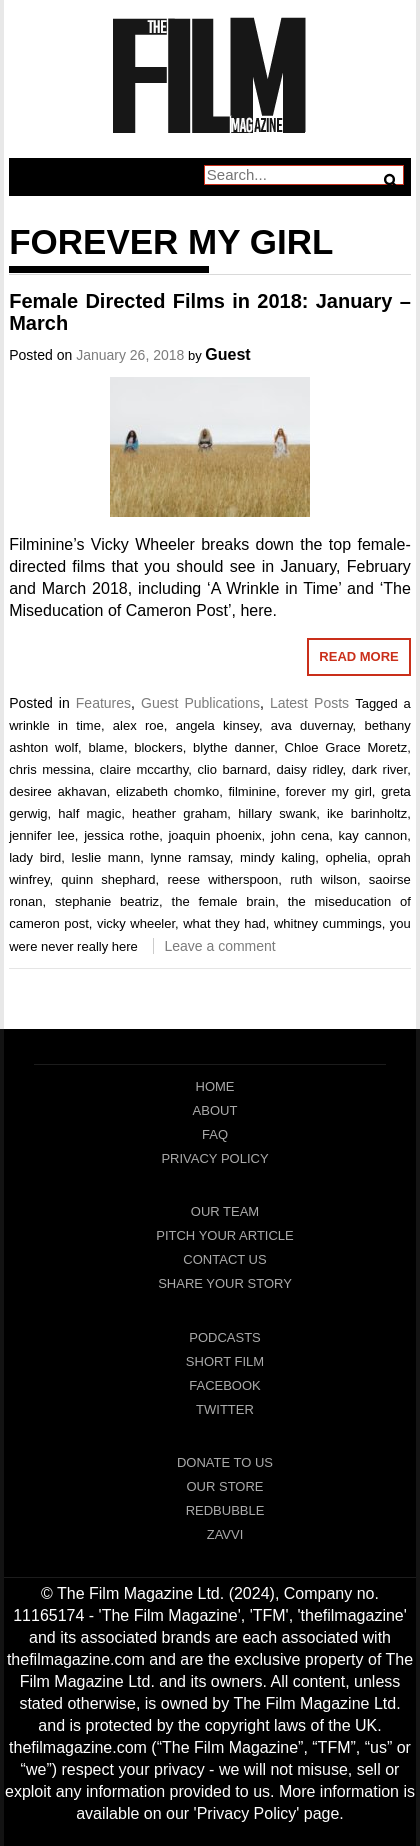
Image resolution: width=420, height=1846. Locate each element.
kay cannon (373, 835)
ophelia (346, 857)
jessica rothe (121, 835)
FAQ (215, 1134)
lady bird (35, 857)
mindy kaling (277, 857)
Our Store (224, 1486)
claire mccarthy (144, 769)
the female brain (224, 901)
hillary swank (277, 813)
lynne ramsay (189, 857)
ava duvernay (312, 725)
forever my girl (328, 791)
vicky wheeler (136, 923)
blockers (158, 747)
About (215, 1110)
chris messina (49, 769)
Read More (358, 656)
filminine (252, 791)
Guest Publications (200, 703)
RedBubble (225, 1510)
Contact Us (224, 1259)
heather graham (179, 813)
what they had (224, 923)
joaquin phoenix (214, 835)
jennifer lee (42, 835)
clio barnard (232, 769)
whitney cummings (328, 923)
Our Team (225, 1211)
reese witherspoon (222, 879)
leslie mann (106, 857)
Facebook (225, 1385)
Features (103, 703)
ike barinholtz (367, 813)
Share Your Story (225, 1283)
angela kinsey (217, 725)
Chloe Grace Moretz (346, 747)
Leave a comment (219, 946)
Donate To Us (225, 1462)
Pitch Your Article (225, 1235)
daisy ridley (310, 769)
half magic (89, 813)
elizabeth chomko (167, 791)
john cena (300, 835)
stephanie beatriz (107, 901)
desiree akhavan (57, 791)
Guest (227, 354)
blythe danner (233, 747)
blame (105, 747)
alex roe (138, 725)
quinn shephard (108, 879)
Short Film (225, 1361)
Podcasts (225, 1337)
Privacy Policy (214, 1158)
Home (215, 1086)
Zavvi (225, 1534)
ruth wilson (323, 879)
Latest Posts (309, 703)
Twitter (225, 1409)
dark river (379, 769)
